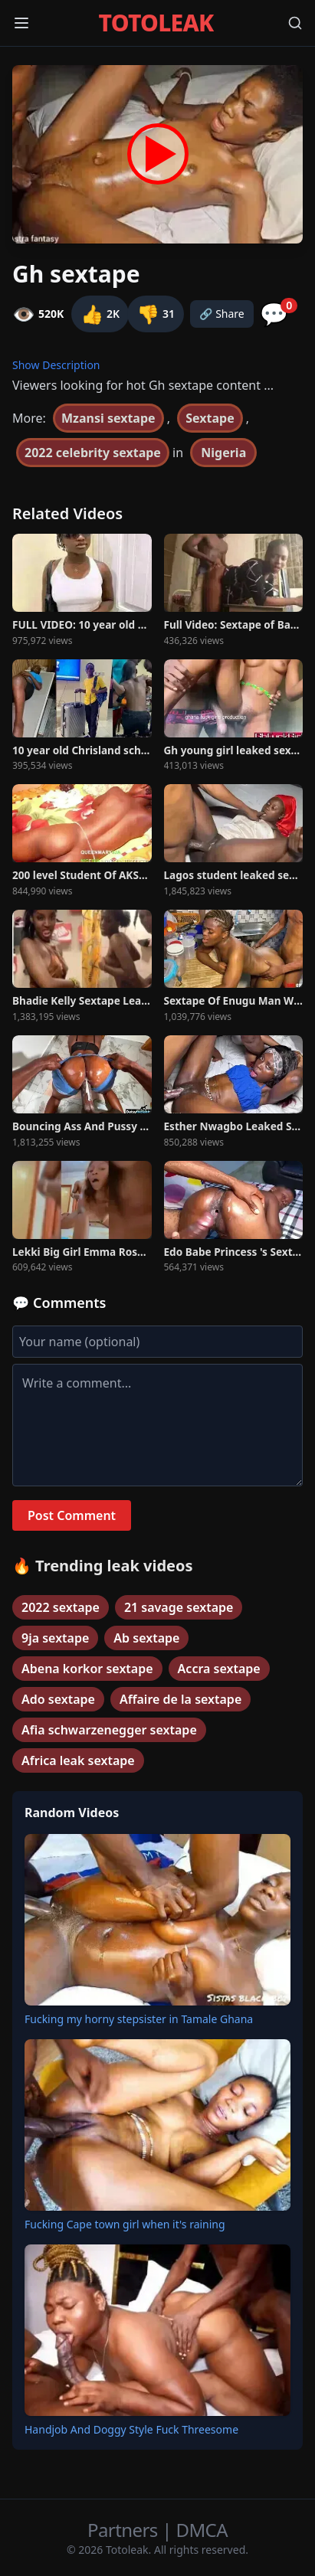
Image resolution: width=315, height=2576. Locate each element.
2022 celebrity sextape (93, 452)
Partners (124, 2529)
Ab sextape (146, 1638)
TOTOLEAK (156, 23)
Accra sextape (219, 1668)
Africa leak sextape (78, 1760)
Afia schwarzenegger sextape (109, 1729)
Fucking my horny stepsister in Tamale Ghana (139, 2019)
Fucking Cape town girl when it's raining (125, 2224)
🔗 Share (221, 313)
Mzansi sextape (108, 418)
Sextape (210, 418)
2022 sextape (60, 1607)
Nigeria (223, 452)
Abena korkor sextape (87, 1668)
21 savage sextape (178, 1607)
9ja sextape (55, 1638)
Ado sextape (58, 1699)
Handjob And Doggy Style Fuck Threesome (131, 2429)
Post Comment (72, 1515)
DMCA (202, 2529)
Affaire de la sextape (180, 1699)
